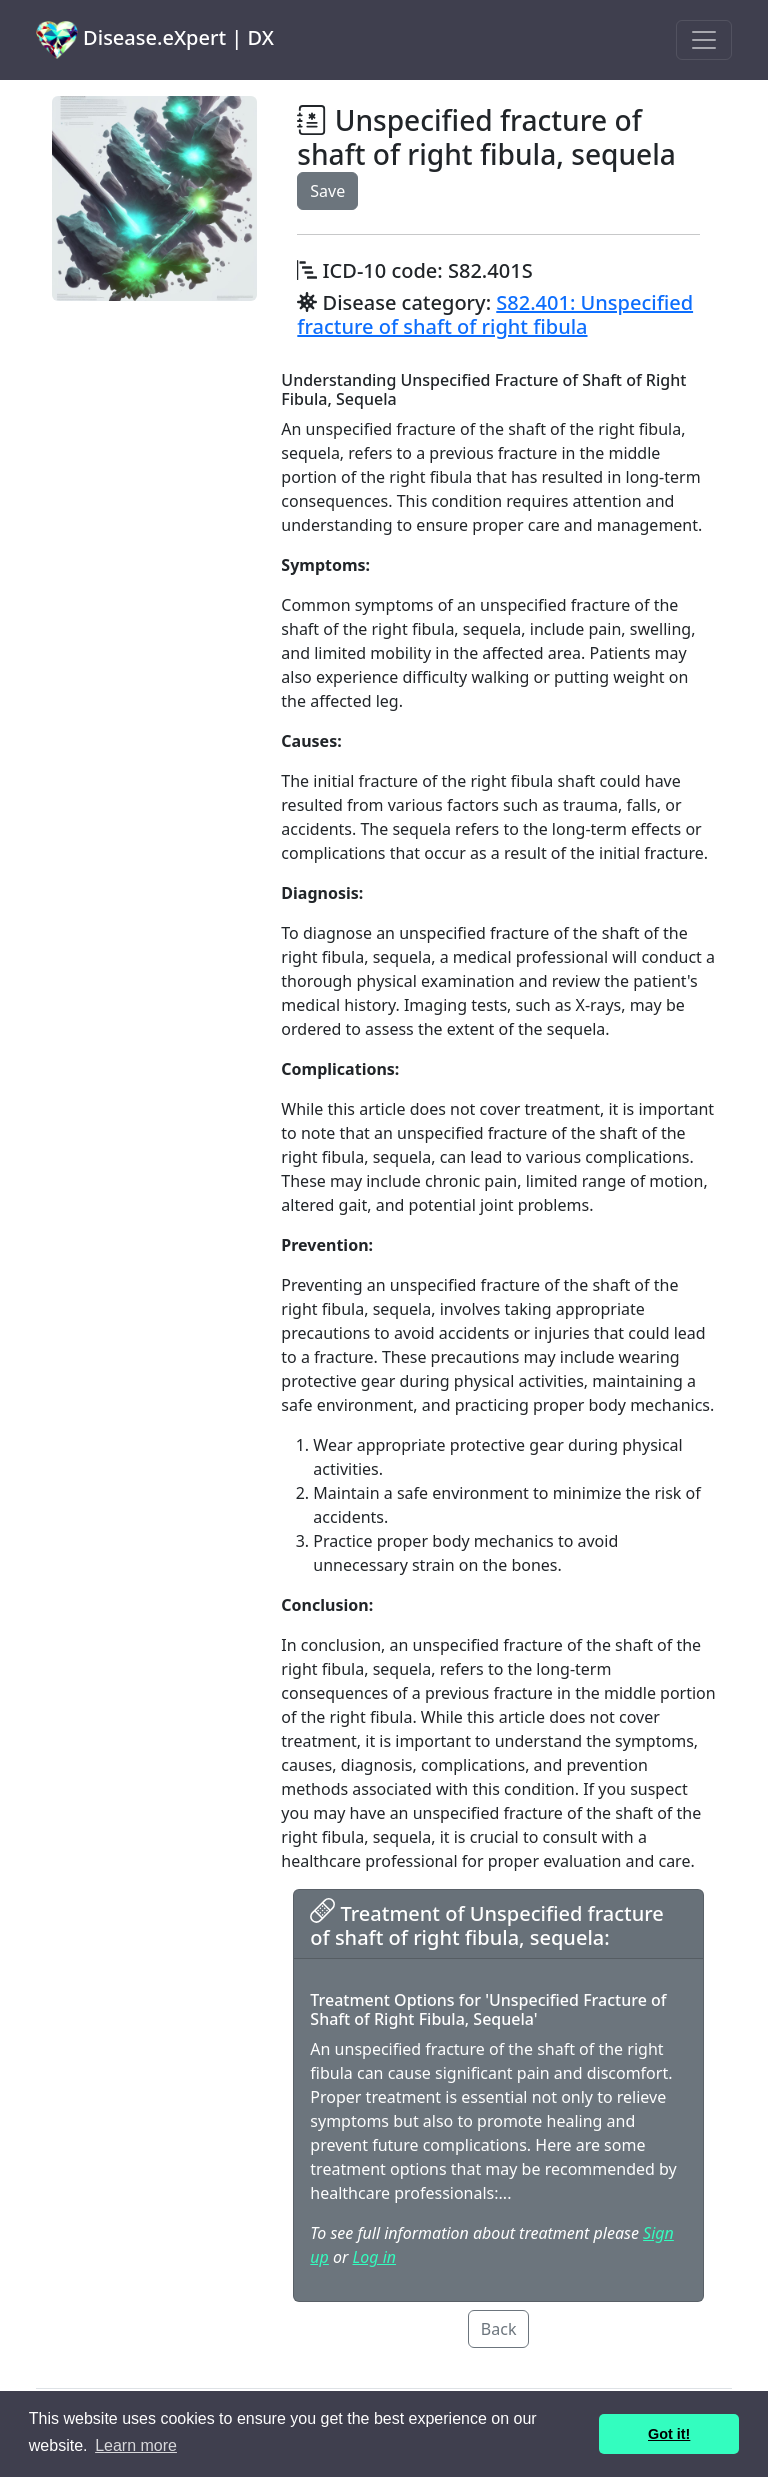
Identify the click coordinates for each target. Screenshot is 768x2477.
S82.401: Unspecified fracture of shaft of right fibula (495, 314)
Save (327, 191)
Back (499, 2329)
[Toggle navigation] (704, 40)
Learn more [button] (136, 2445)
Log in (374, 2257)
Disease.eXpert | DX (155, 40)
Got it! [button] (669, 2434)
